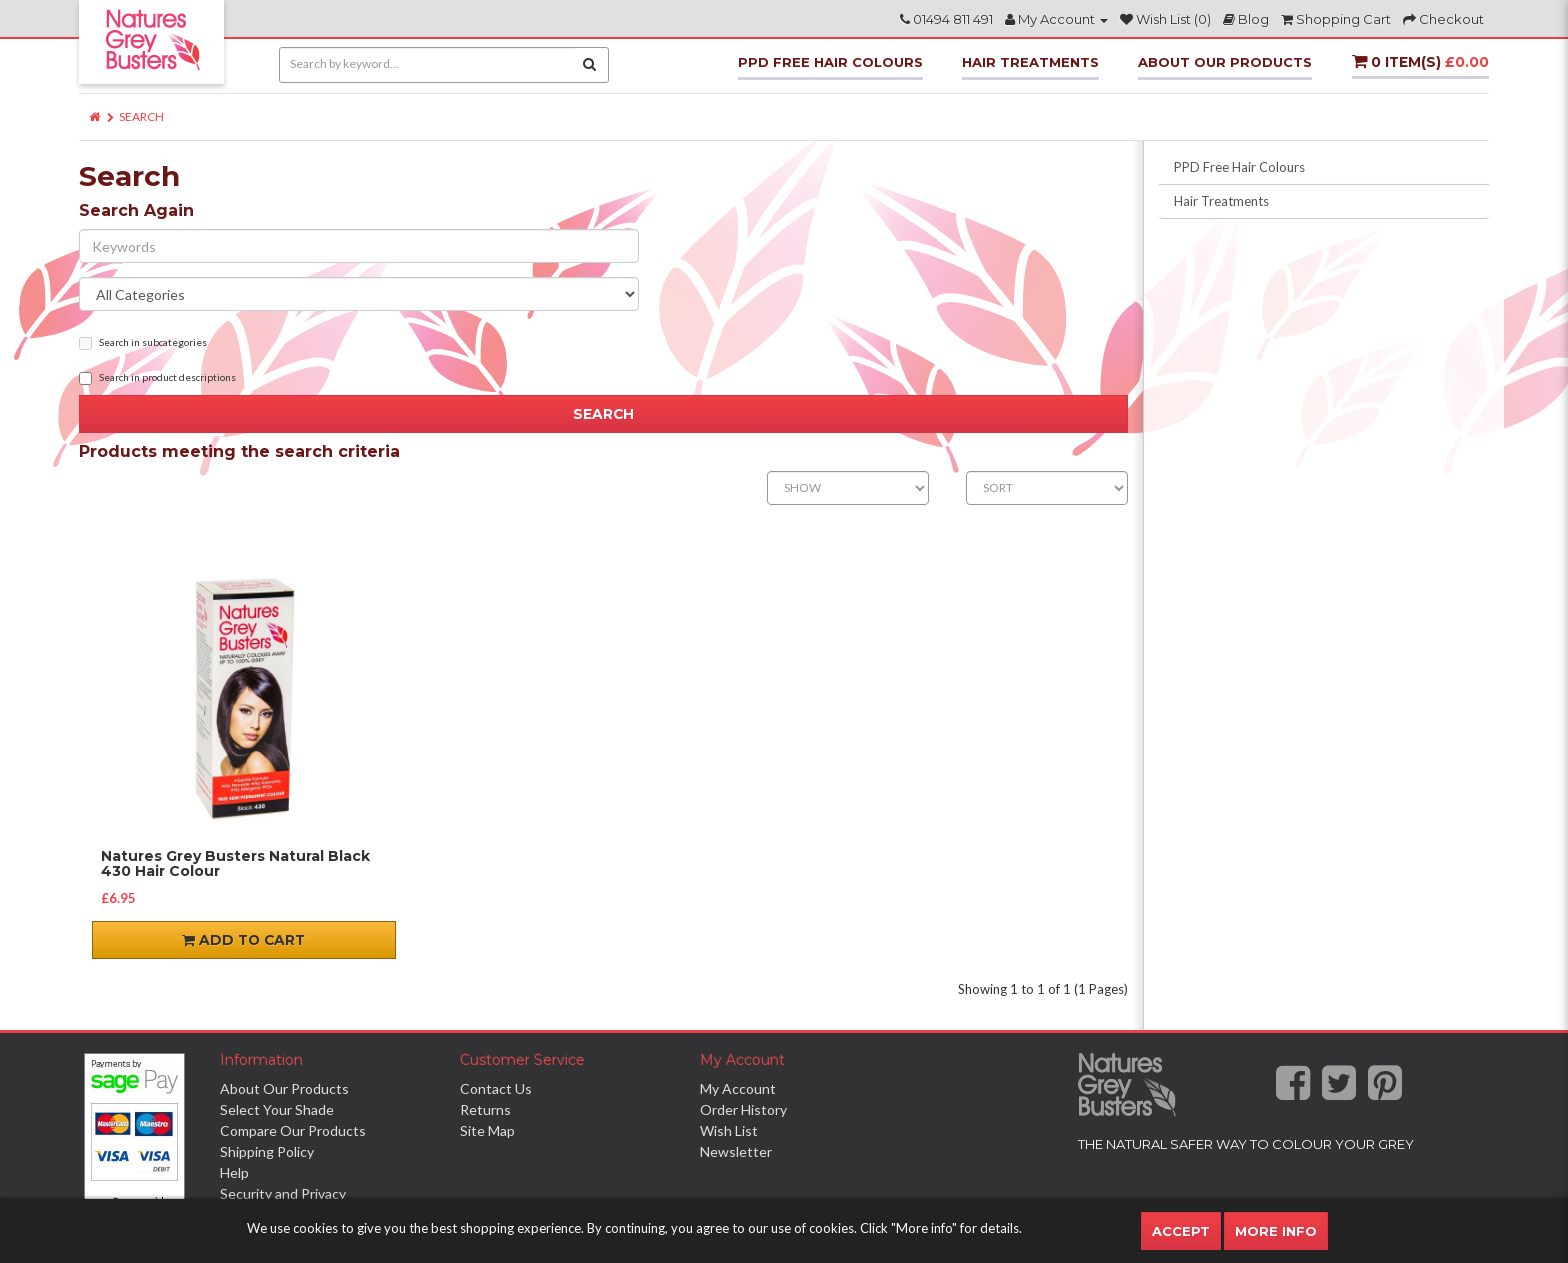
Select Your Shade (277, 1109)
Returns (485, 1109)
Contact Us (496, 1088)
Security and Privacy (283, 1193)
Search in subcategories (143, 343)
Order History (743, 1109)
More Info (1276, 1231)
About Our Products (1225, 62)
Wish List (729, 1130)
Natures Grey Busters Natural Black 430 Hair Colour (235, 863)
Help (234, 1172)
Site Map (487, 1130)
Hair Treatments (1030, 62)
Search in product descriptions (157, 378)
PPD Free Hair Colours (830, 62)
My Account (738, 1088)
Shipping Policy (267, 1151)
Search (141, 116)
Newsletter (736, 1151)
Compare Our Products (293, 1130)
